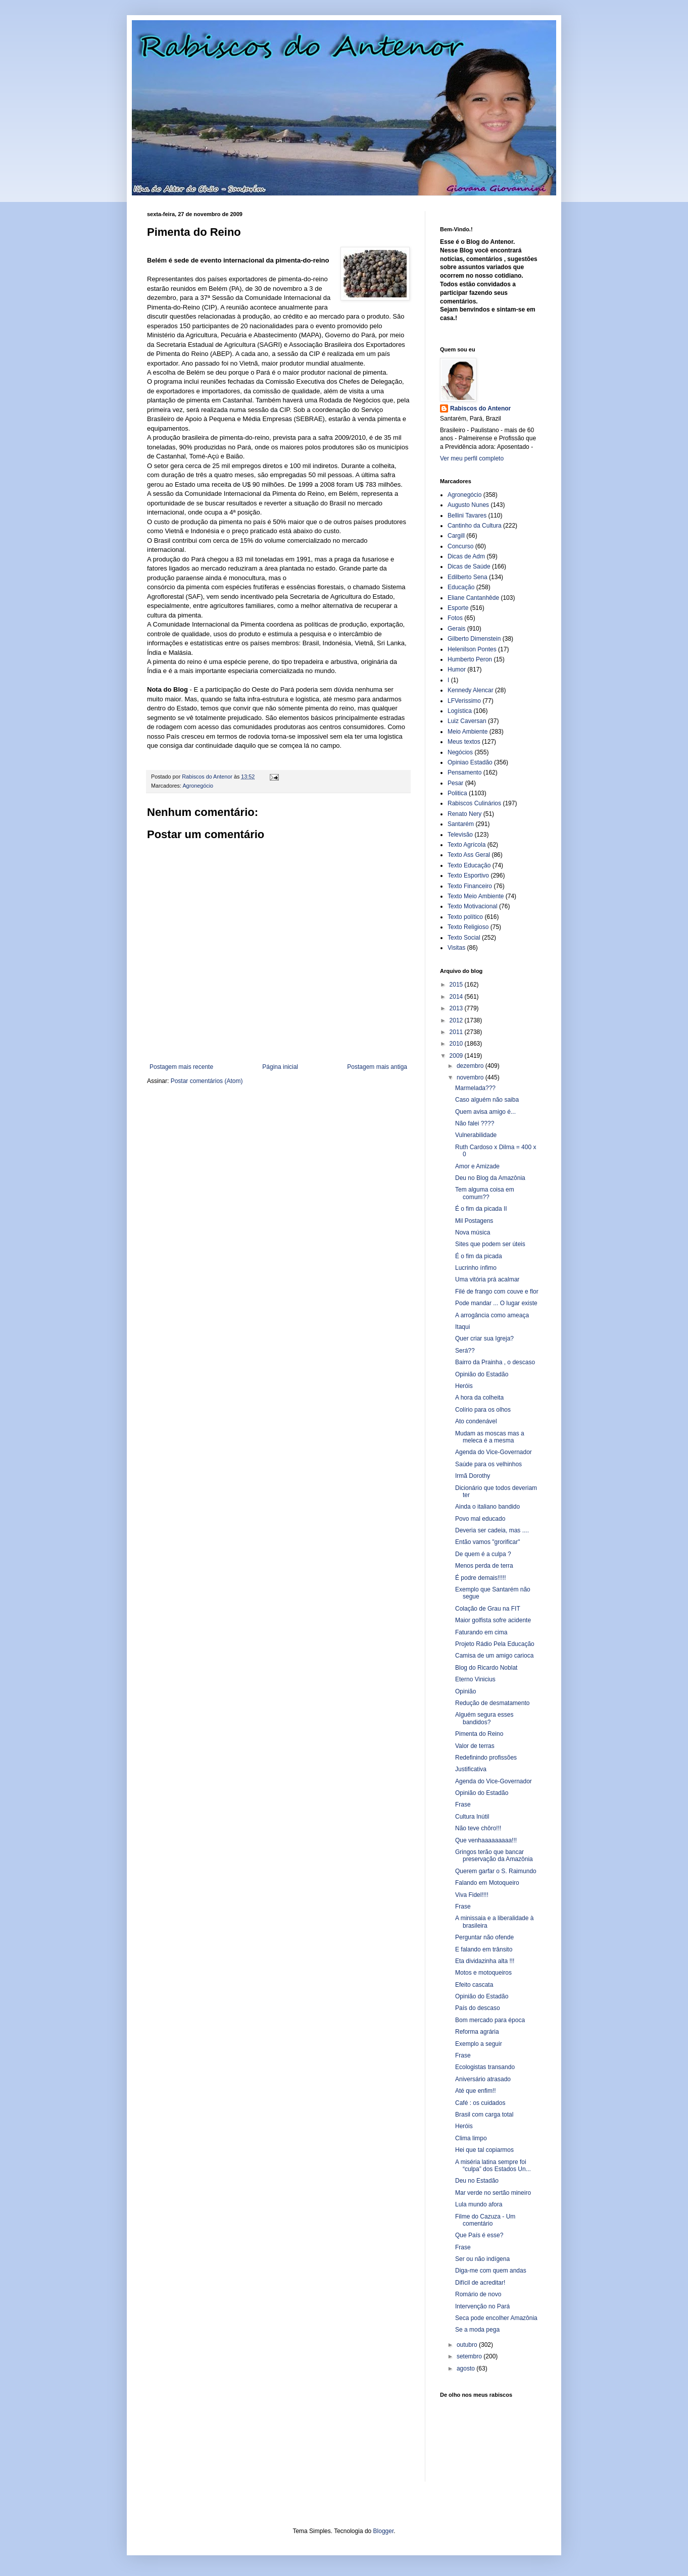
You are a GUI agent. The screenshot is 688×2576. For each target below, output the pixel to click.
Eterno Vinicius (475, 1679)
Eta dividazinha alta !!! (484, 1961)
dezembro (471, 1065)
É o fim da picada (478, 1256)
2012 (457, 1020)
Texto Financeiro (470, 886)
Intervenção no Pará (482, 2306)
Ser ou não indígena (482, 2258)
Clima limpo (471, 2138)
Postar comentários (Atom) (207, 1081)
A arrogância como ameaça (492, 1315)
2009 (457, 1055)
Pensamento (464, 772)
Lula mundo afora (478, 2204)
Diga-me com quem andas (490, 2270)
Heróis (464, 1385)
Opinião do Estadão (481, 1374)
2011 (457, 1032)
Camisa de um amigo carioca (494, 1655)
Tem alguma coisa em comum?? (484, 1193)
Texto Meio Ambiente (476, 896)
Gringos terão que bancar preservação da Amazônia (494, 1855)
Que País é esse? (479, 2235)
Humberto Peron (470, 659)
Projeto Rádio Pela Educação (494, 1643)
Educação (461, 587)
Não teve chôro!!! (478, 1828)
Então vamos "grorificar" (487, 1541)
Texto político (465, 916)
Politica (457, 793)
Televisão (460, 834)
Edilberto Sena (467, 577)
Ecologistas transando (485, 2067)
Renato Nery (464, 813)
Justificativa (470, 1769)
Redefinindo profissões (486, 1757)
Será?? (465, 1350)
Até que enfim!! (475, 2090)
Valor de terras (475, 1745)
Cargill (456, 535)
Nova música (472, 1232)
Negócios (460, 752)
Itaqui (462, 1326)
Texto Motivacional (473, 906)
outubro (468, 2344)
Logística (460, 710)
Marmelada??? (475, 1088)
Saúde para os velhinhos (488, 1464)
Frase (463, 1804)
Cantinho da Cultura (475, 525)
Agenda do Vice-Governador (493, 1452)
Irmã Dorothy (472, 1475)
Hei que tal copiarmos (484, 2149)
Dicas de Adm (466, 556)
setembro (470, 2356)
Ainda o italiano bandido (487, 1506)
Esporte (458, 607)
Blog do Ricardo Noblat (486, 1667)
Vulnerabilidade (476, 1135)
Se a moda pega (477, 2329)
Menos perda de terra (484, 1565)
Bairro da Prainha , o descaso (495, 1362)
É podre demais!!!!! (480, 1577)
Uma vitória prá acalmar (487, 1279)
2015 (457, 984)
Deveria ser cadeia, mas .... (492, 1530)
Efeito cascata (474, 1984)
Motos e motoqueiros (483, 1972)
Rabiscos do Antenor (480, 408)
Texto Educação (469, 865)
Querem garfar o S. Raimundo (495, 1871)
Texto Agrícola (466, 844)
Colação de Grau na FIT (487, 1608)
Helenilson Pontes (472, 649)
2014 (457, 996)
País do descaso (477, 2008)
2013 (457, 1008)
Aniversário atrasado (483, 2079)
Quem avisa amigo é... (485, 1111)
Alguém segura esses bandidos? (484, 1718)
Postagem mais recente (181, 1066)
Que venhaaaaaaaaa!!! (486, 1840)
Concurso (460, 546)
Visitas (456, 947)
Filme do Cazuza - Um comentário (485, 2220)
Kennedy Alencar (471, 690)
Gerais (456, 628)
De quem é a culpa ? (483, 1554)
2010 (457, 1043)
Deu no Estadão (477, 2180)
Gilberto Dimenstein (474, 638)
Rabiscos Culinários (474, 803)
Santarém (461, 824)
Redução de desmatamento (492, 1703)
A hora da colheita (479, 1397)
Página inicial (280, 1066)
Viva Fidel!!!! (471, 1894)
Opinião (465, 1691)
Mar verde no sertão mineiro (493, 2192)
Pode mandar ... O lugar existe (496, 1303)
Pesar (455, 783)
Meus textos (464, 741)
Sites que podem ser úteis (490, 1244)
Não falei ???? (474, 1123)
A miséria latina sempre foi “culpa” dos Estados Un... (493, 2165)
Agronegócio (197, 786)
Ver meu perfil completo (472, 458)
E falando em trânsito (483, 1949)
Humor (457, 669)
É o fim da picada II (481, 1208)
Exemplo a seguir (478, 2043)
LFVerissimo (464, 700)
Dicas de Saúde (469, 566)
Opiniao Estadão (470, 762)
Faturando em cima (481, 1632)
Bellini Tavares (467, 515)
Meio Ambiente (467, 731)
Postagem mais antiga (377, 1066)
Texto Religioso (468, 927)
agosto (466, 2368)
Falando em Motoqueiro (487, 1882)
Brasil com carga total (484, 2114)
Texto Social (464, 937)
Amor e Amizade (477, 1166)
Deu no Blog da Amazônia (490, 1177)
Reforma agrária (477, 2031)
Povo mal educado (480, 1518)
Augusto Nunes (468, 504)
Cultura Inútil (472, 1816)
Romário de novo (478, 2294)
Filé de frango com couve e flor (496, 1291)
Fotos (455, 618)
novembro (471, 1077)
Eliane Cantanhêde (473, 597)
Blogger (383, 2531)
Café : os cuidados (480, 2102)
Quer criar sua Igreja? (484, 1338)
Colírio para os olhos (483, 1409)
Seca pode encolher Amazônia (496, 2318)
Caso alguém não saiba (487, 1099)
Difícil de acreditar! (480, 2282)
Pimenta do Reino (479, 1733)
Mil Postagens (474, 1220)
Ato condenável (476, 1421)
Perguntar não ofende (484, 1937)
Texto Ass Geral (469, 854)
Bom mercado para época (490, 2020)
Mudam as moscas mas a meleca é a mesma (489, 1437)
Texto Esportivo (468, 875)
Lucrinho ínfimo (476, 1267)
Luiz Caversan (467, 721)
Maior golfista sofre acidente (493, 1620)
